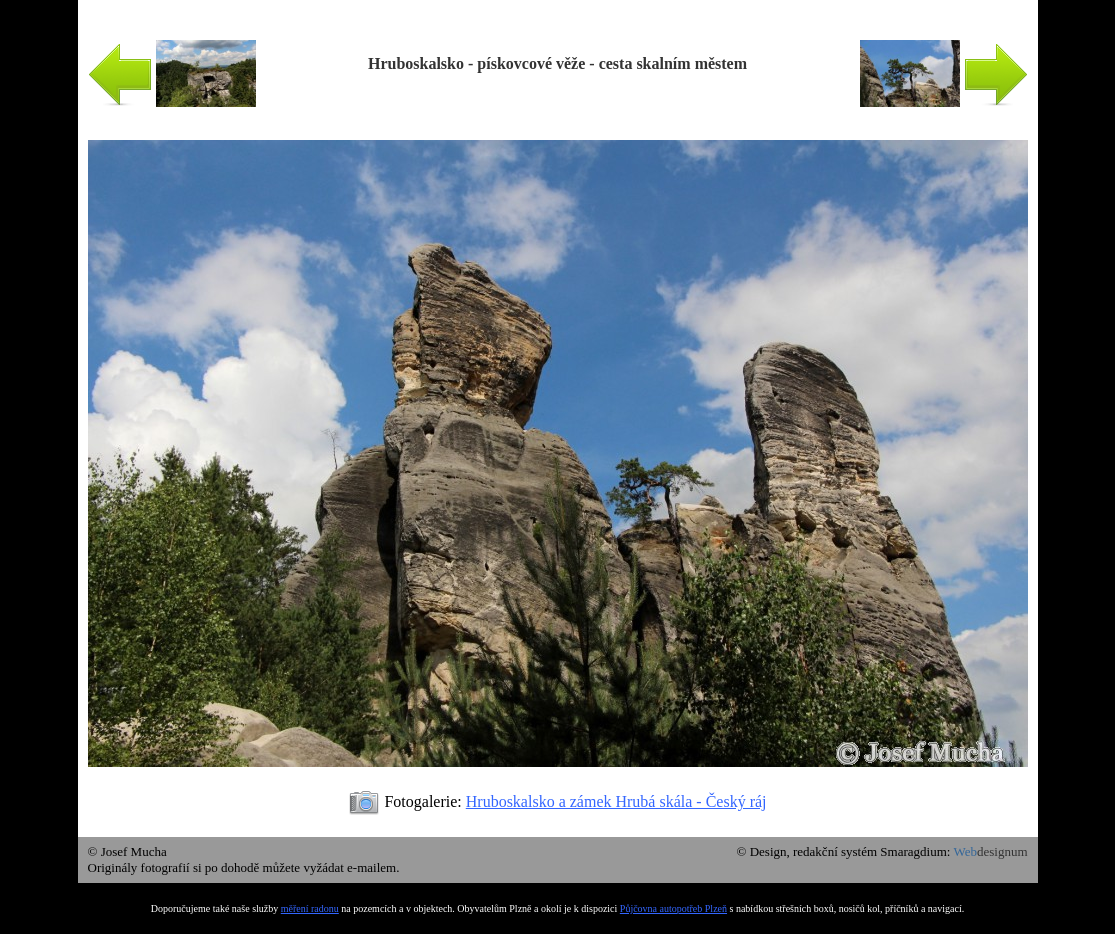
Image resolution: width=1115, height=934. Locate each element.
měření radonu (310, 908)
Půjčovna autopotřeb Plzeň (673, 908)
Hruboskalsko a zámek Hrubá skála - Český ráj (616, 801)
